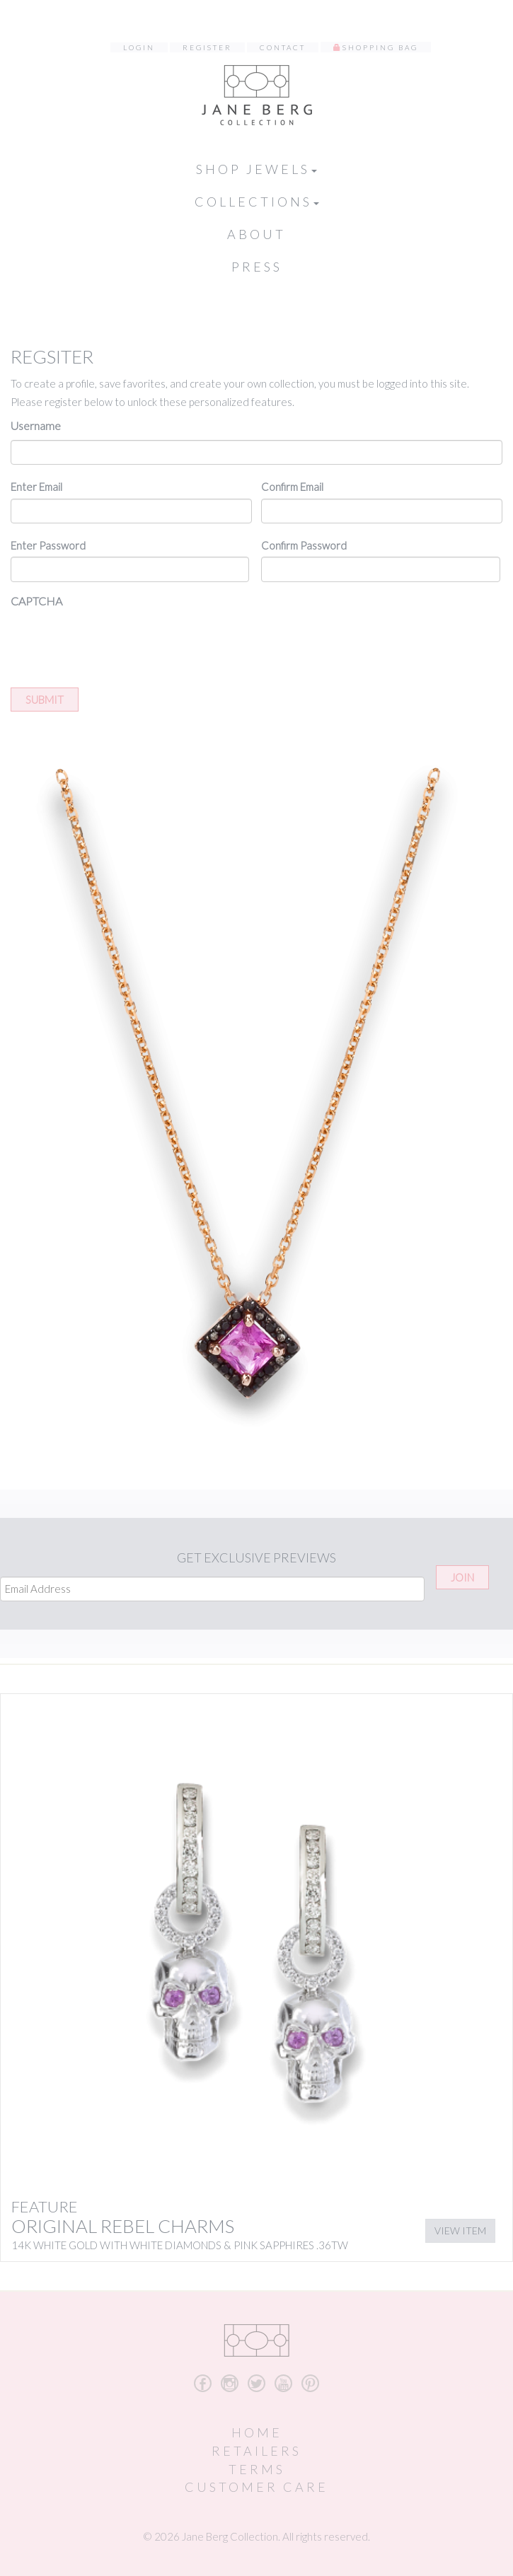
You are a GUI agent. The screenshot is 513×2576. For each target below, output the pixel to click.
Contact (283, 47)
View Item (460, 2230)
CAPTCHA (36, 601)
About (256, 234)
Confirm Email (292, 486)
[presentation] (118, 643)
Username (36, 425)
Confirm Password (304, 545)
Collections (257, 201)
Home (256, 2432)
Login (139, 47)
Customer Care (256, 2487)
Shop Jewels (256, 169)
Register (207, 47)
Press (256, 266)
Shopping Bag (380, 47)
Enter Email (36, 486)
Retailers (256, 2451)
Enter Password (48, 545)
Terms (257, 2469)
